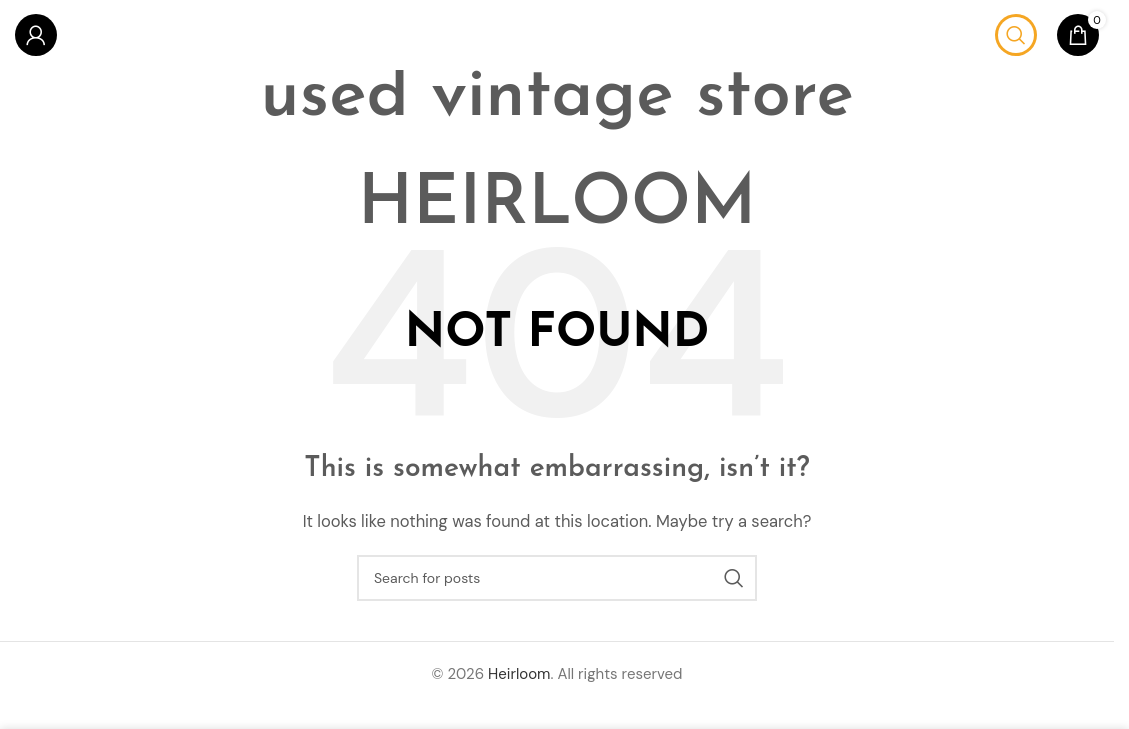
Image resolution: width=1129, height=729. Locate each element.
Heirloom (519, 674)
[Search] (1016, 35)
